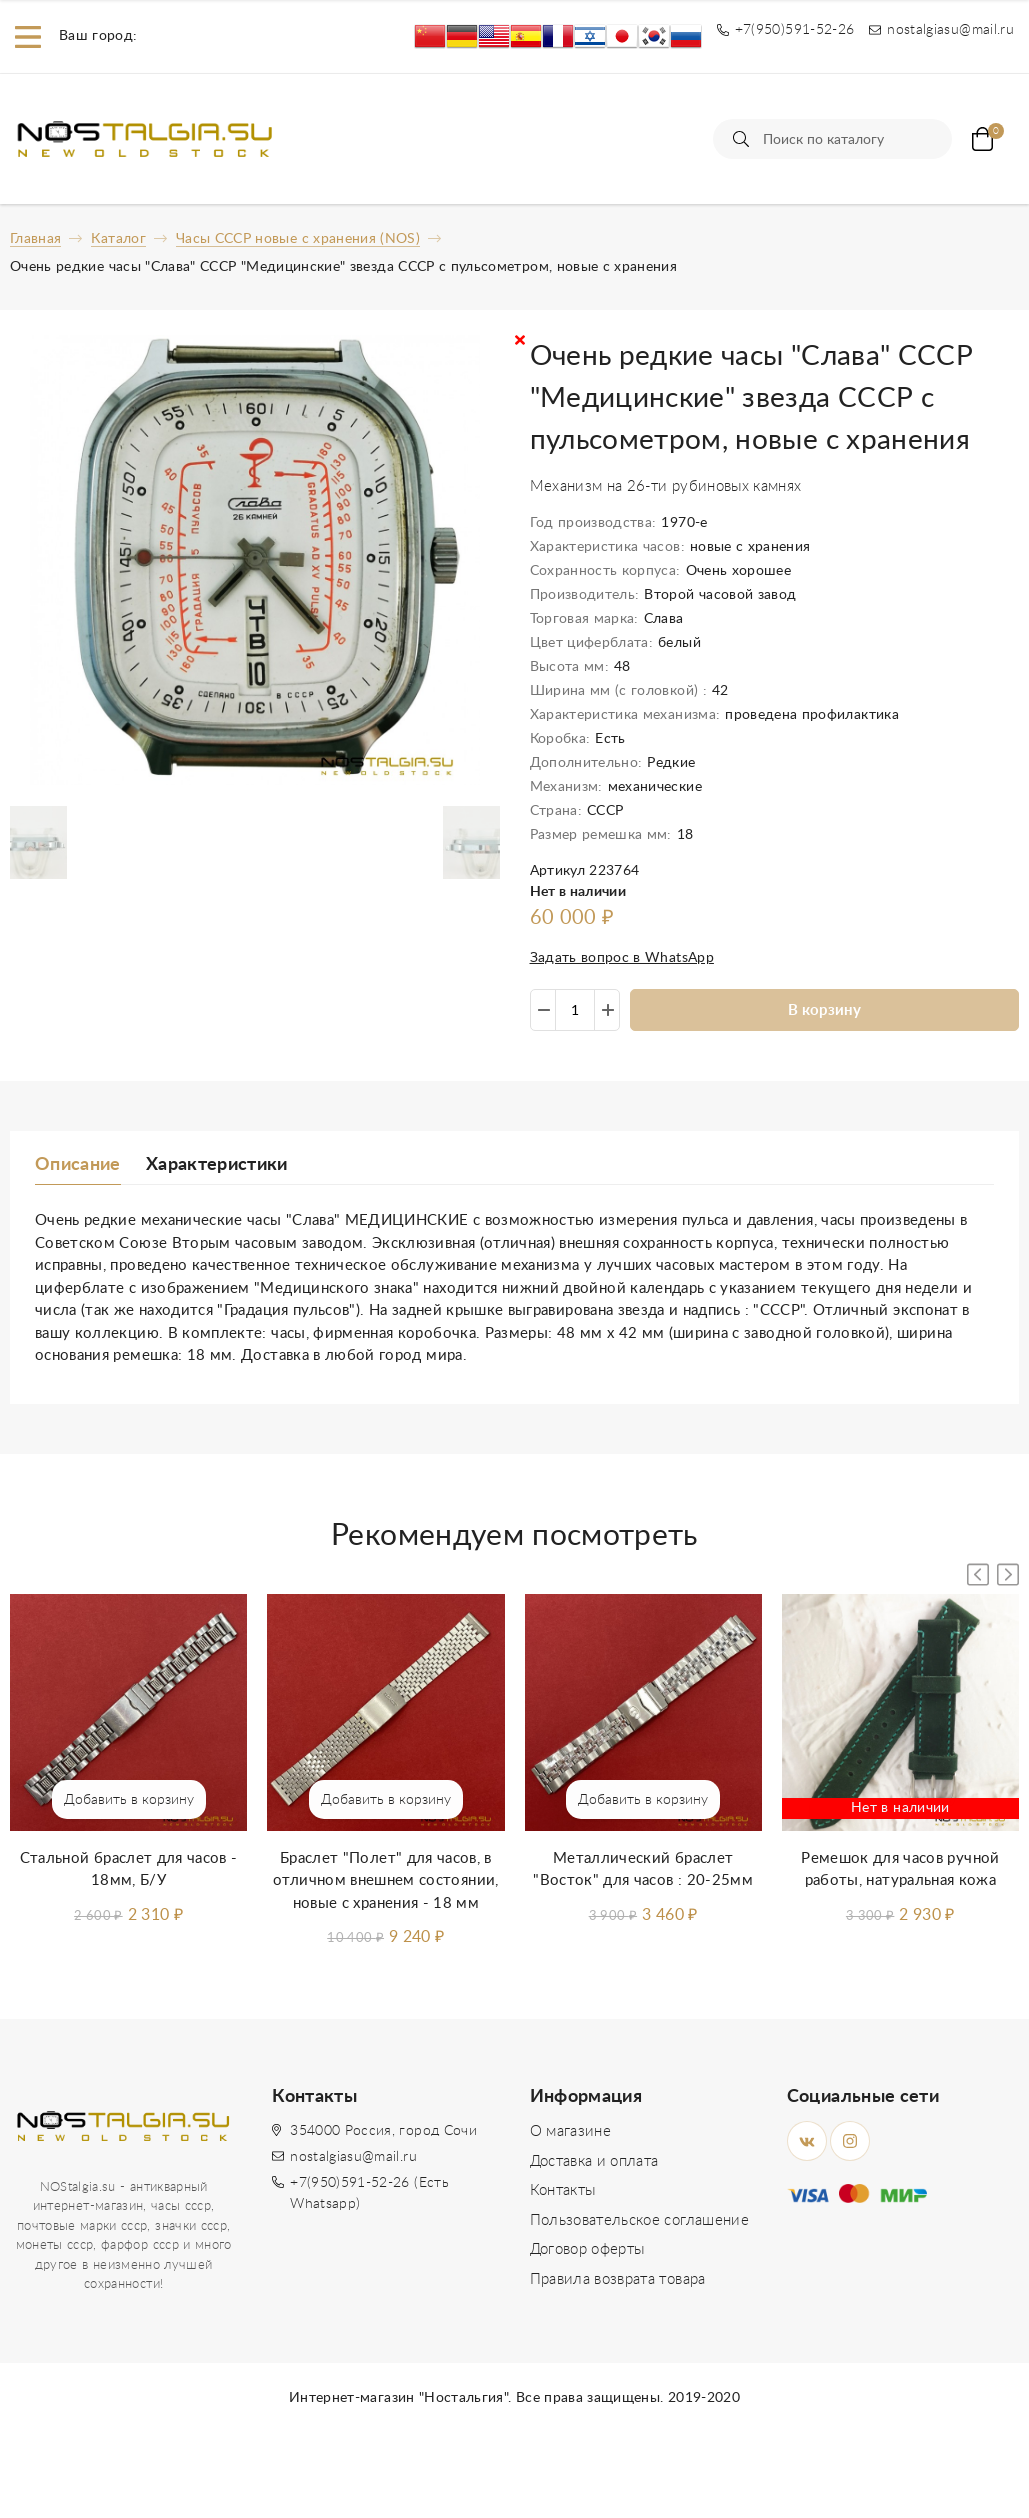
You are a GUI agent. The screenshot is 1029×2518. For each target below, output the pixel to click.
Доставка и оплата (594, 2161)
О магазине (571, 2131)
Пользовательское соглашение (639, 2220)
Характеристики (217, 1165)
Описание (78, 1165)
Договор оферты (587, 2249)
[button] (1008, 1574)
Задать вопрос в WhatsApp (622, 958)
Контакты (563, 2190)
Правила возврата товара (618, 2279)
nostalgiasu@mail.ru (353, 2157)
